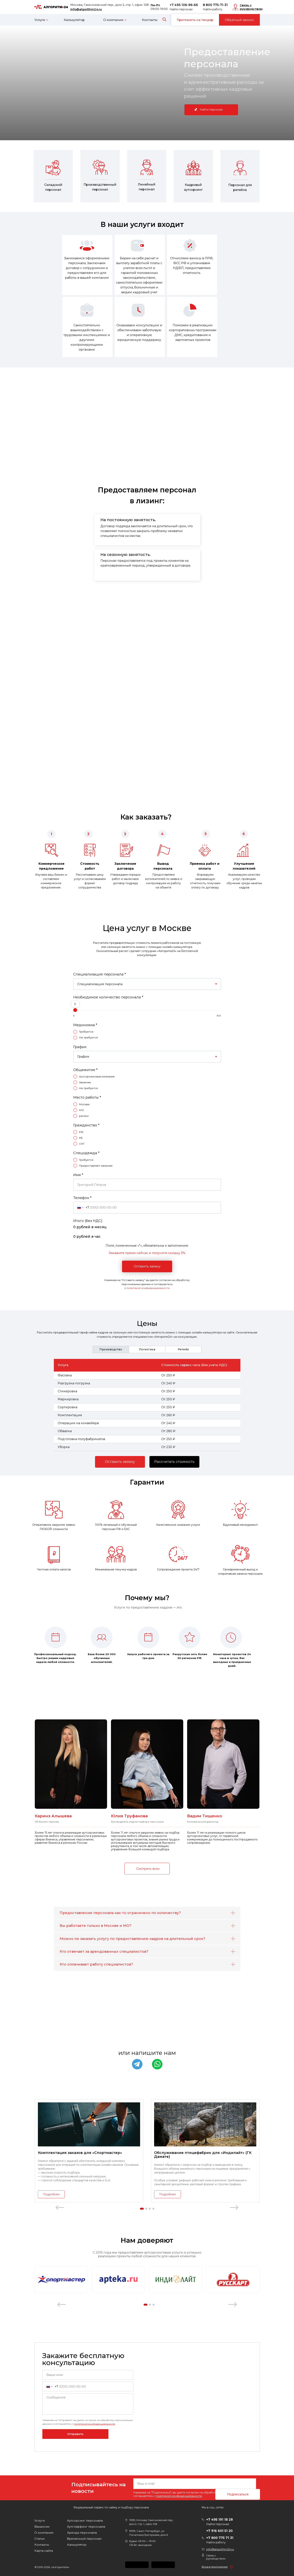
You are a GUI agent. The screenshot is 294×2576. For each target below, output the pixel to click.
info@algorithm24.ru (86, 9)
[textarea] (87, 2404)
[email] (194, 2483)
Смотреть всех (148, 1869)
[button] (195, 20)
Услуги (39, 20)
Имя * (78, 1175)
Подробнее (51, 2194)
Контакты (150, 20)
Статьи (39, 2538)
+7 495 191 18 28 (219, 2519)
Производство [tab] (110, 1349)
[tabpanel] (147, 1405)
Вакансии (41, 2526)
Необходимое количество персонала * (108, 997)
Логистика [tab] (147, 1349)
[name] (87, 2375)
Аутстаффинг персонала (86, 2526)
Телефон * (82, 1198)
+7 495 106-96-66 (184, 5)
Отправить (75, 2434)
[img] (163, 2564)
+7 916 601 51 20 (219, 2531)
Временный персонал (84, 2538)
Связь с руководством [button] (251, 7)
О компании (113, 20)
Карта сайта (43, 2550)
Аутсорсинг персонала (85, 2520)
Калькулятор (74, 20)
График (79, 1047)
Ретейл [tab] (183, 1349)
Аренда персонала (82, 2532)
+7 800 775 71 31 (219, 2538)
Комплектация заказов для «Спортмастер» (80, 2153)
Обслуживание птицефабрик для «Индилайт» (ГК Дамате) (202, 2155)
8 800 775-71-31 (215, 5)
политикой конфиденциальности (148, 1288)
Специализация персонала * (99, 974)
